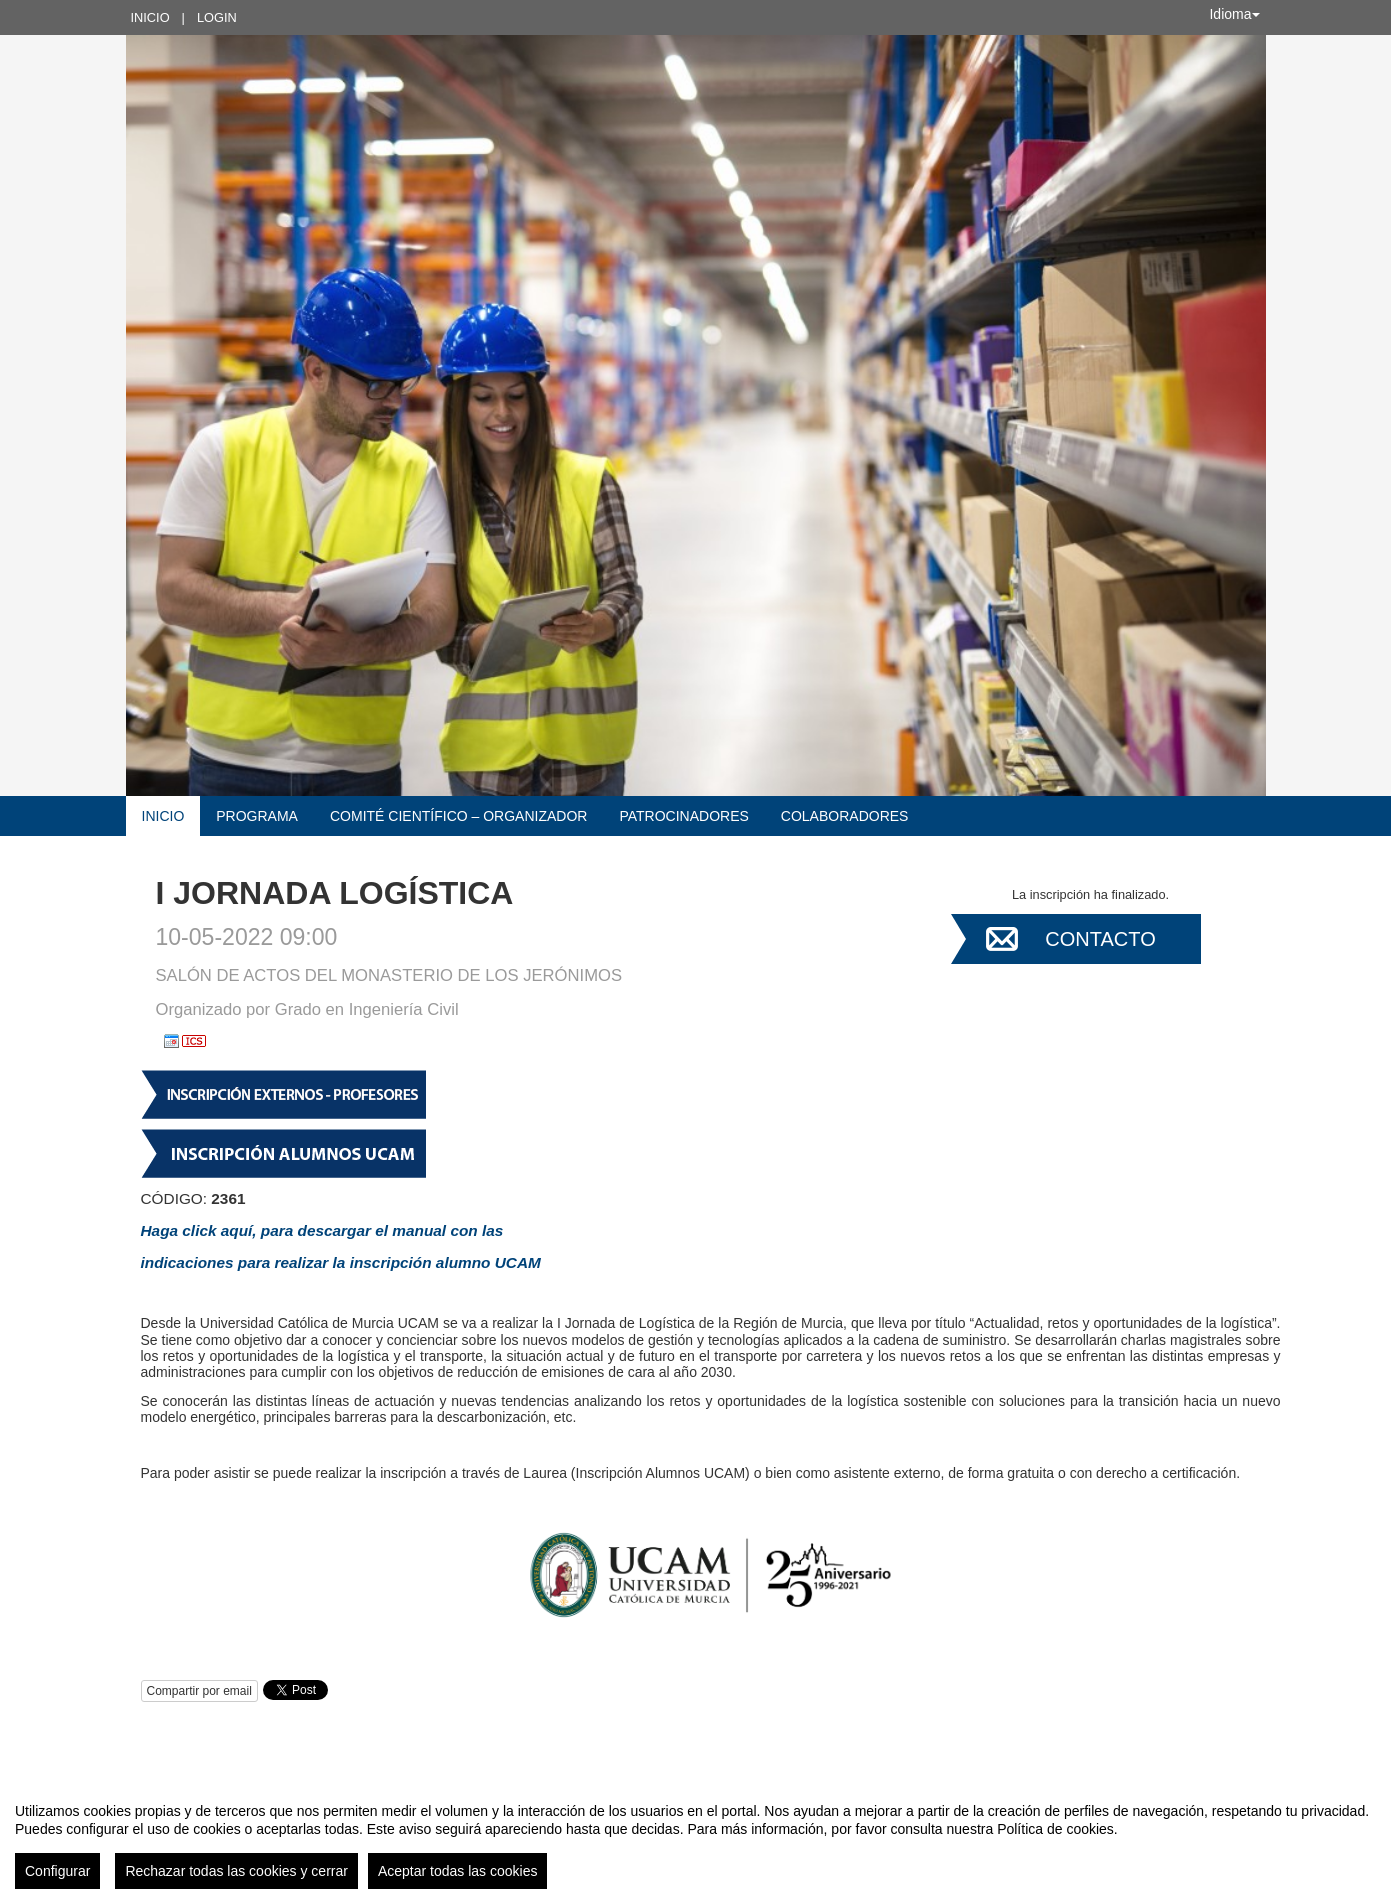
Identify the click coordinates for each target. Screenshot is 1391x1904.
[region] (695, 1838)
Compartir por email (199, 1691)
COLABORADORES (845, 816)
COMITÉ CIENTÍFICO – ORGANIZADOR (458, 816)
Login (217, 17)
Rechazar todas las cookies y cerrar (236, 1871)
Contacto (1100, 939)
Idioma (1234, 14)
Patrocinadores (683, 816)
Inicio (150, 17)
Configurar (57, 1871)
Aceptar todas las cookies (458, 1871)
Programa (257, 816)
